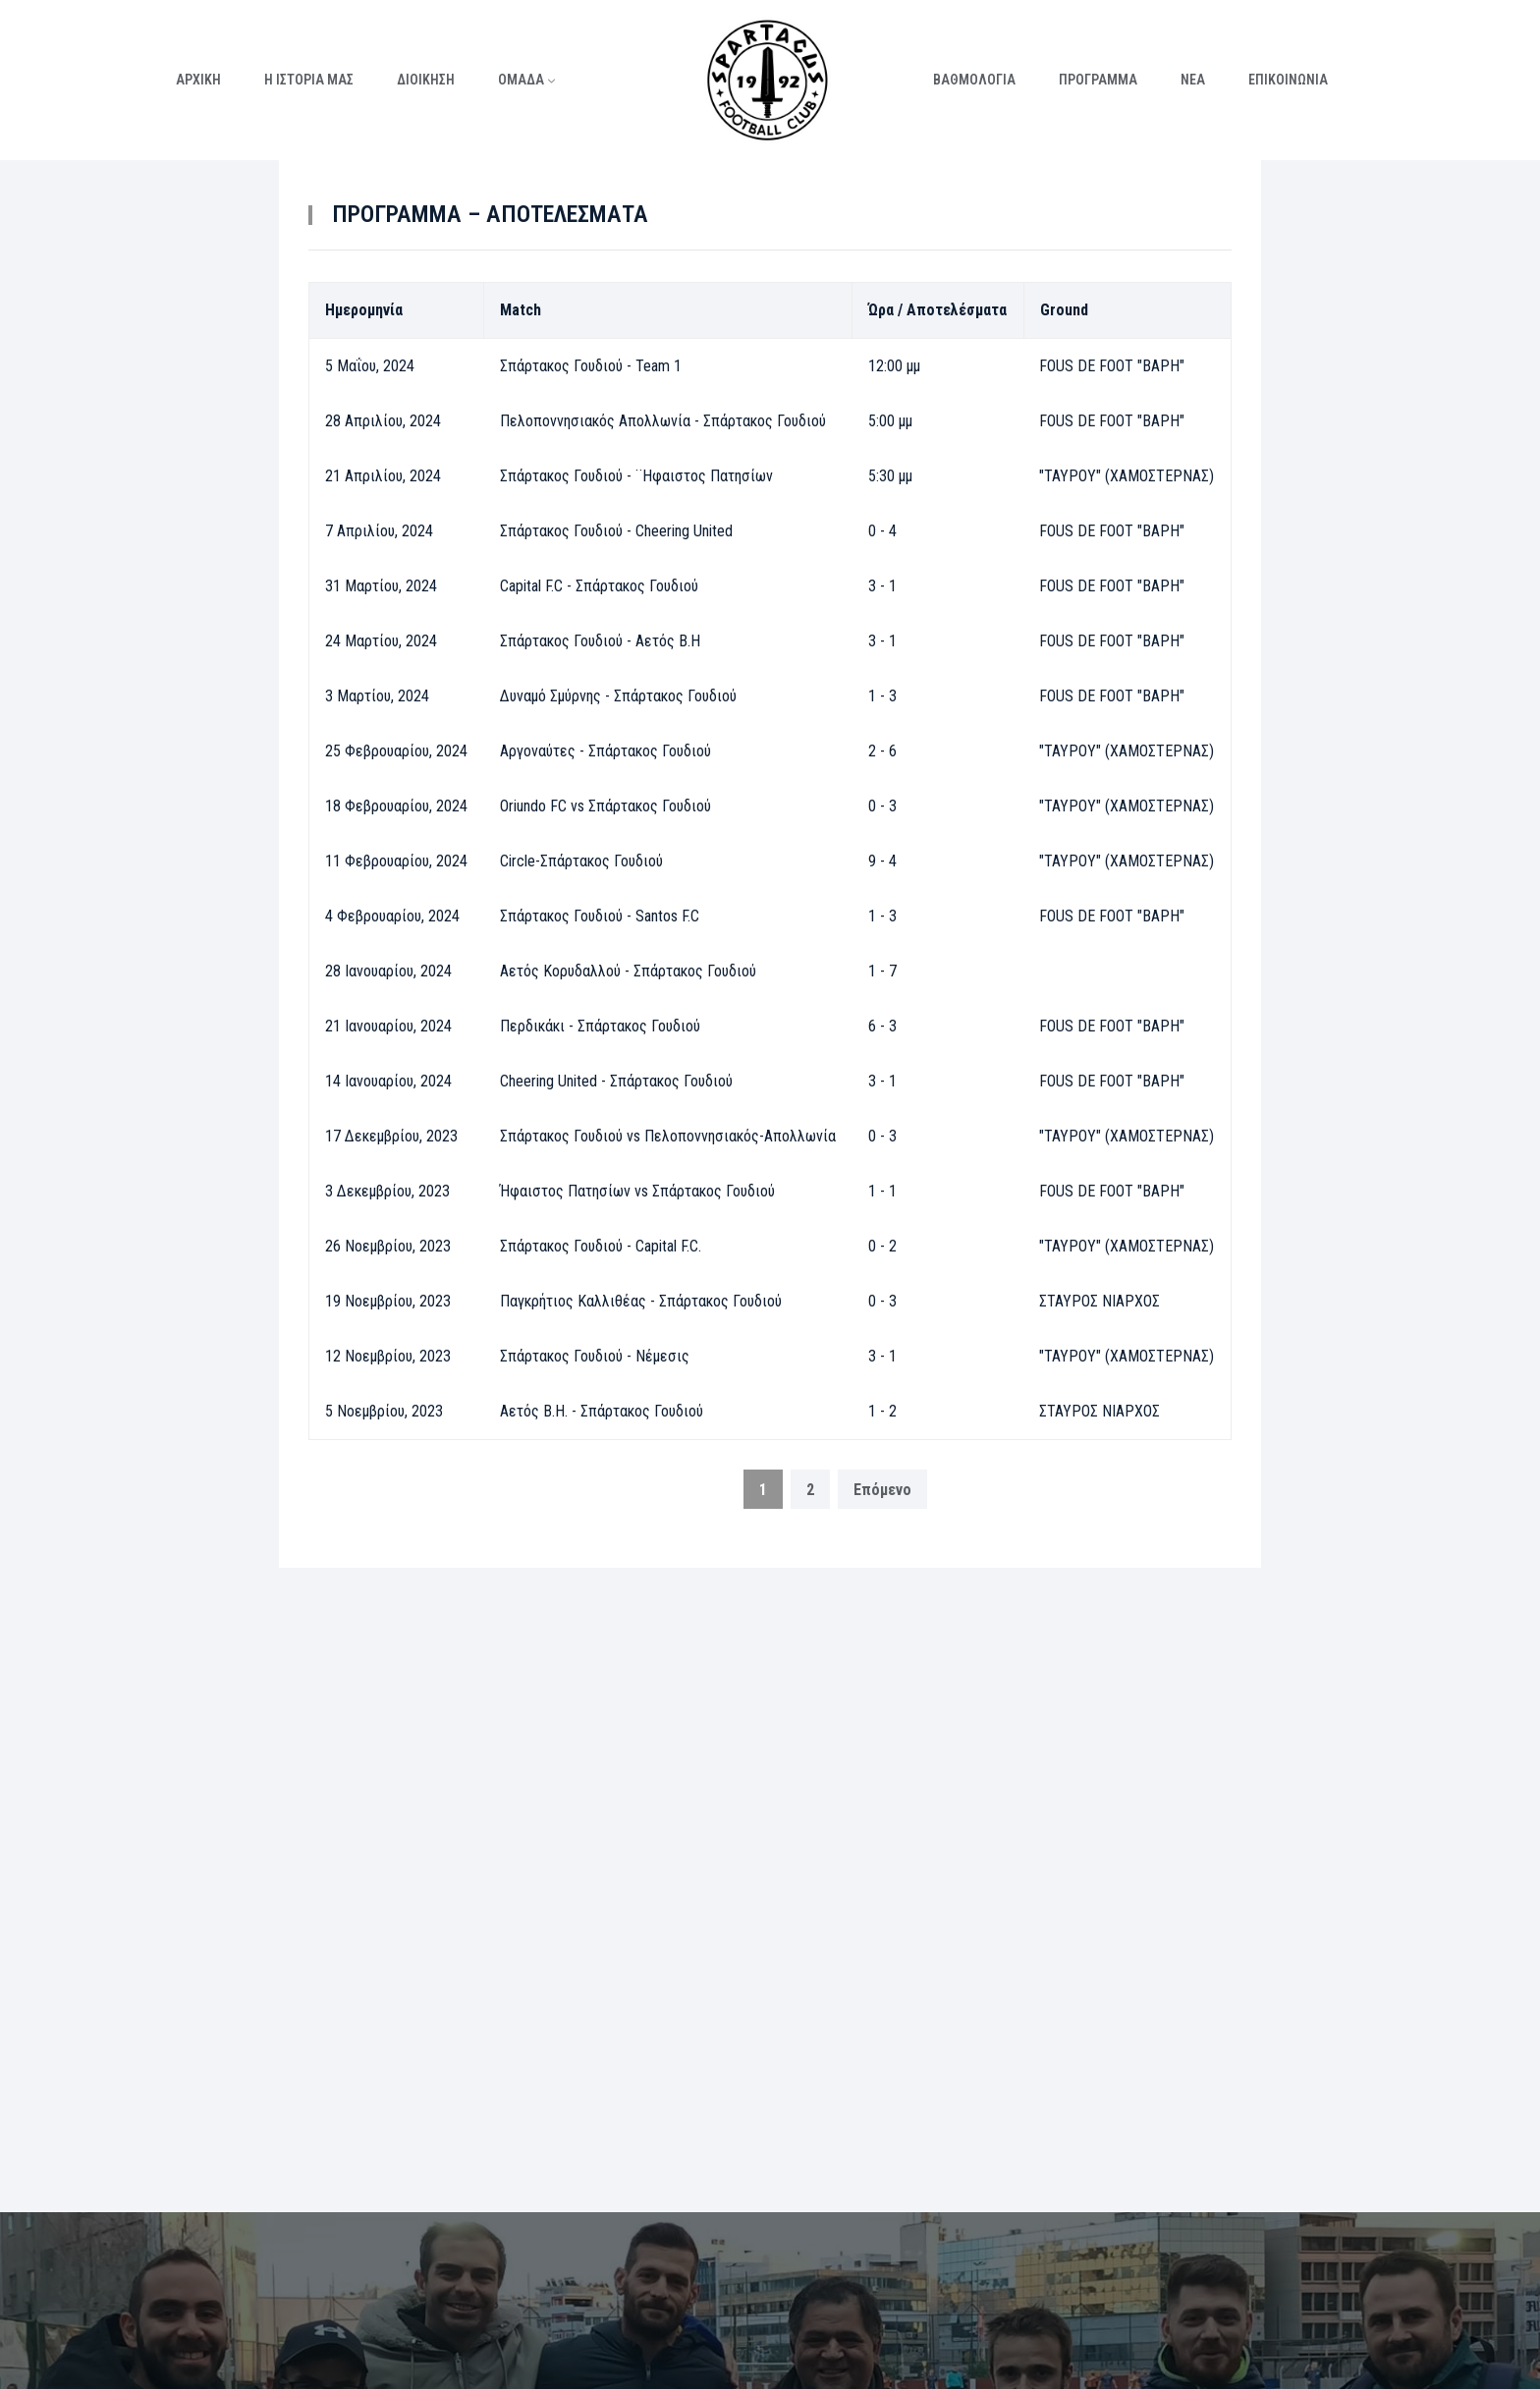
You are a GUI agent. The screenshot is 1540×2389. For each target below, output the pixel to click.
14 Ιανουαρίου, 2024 (388, 1081)
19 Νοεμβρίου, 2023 (388, 1301)
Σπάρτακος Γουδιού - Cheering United (616, 531)
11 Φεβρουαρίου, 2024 (396, 861)
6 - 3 (882, 1026)
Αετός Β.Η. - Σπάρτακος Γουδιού (601, 1411)
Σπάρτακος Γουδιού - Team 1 (591, 366)
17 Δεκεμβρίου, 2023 (391, 1136)
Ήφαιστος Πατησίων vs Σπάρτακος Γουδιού (637, 1191)
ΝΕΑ (1193, 79)
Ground (1064, 310)
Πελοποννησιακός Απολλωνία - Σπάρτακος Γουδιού (663, 421)
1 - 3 (882, 696)
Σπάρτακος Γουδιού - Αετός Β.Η (600, 641)
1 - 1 (882, 1191)
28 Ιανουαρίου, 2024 (388, 971)
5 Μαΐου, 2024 (369, 366)
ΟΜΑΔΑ (521, 79)
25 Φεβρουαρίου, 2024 (396, 751)
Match (520, 310)
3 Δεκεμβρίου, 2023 (387, 1191)
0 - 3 (882, 806)
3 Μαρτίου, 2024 (377, 696)
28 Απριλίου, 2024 (383, 421)
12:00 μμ (894, 366)
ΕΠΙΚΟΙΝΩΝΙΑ (1288, 79)
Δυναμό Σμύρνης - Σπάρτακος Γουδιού (618, 696)
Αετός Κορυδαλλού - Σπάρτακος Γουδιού (628, 971)
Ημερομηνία (364, 310)
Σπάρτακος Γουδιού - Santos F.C (599, 916)
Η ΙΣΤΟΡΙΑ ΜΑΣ (309, 79)
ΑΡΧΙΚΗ (198, 79)
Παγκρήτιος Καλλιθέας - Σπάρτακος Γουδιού (641, 1301)
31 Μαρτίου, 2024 (381, 586)
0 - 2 (882, 1246)
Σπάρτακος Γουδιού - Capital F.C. (600, 1246)
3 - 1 (882, 586)
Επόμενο (882, 1489)
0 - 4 (882, 531)
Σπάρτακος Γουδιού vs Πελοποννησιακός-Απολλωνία (668, 1136)
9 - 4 (882, 861)
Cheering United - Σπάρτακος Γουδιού (616, 1081)
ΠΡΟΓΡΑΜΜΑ (1098, 79)
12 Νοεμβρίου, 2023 (388, 1356)
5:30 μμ (890, 476)
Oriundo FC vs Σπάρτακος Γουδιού (605, 806)
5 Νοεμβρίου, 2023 (384, 1411)
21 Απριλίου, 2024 (383, 476)
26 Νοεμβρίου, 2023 (388, 1246)
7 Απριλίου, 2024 (379, 531)
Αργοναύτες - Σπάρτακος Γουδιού (605, 751)
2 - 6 (882, 751)
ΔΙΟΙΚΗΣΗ (426, 79)
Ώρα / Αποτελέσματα (937, 310)
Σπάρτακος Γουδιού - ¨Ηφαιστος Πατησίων (636, 476)
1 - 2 (882, 1411)
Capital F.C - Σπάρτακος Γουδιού (599, 586)
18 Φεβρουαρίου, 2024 (396, 806)
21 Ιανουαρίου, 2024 (388, 1026)
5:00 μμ (890, 421)
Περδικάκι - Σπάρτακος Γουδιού (600, 1026)
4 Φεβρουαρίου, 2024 (392, 916)
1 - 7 (882, 971)
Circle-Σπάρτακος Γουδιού (581, 861)
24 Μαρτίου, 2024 (381, 641)
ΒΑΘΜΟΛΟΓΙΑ (974, 79)
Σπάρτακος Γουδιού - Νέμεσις (594, 1356)
